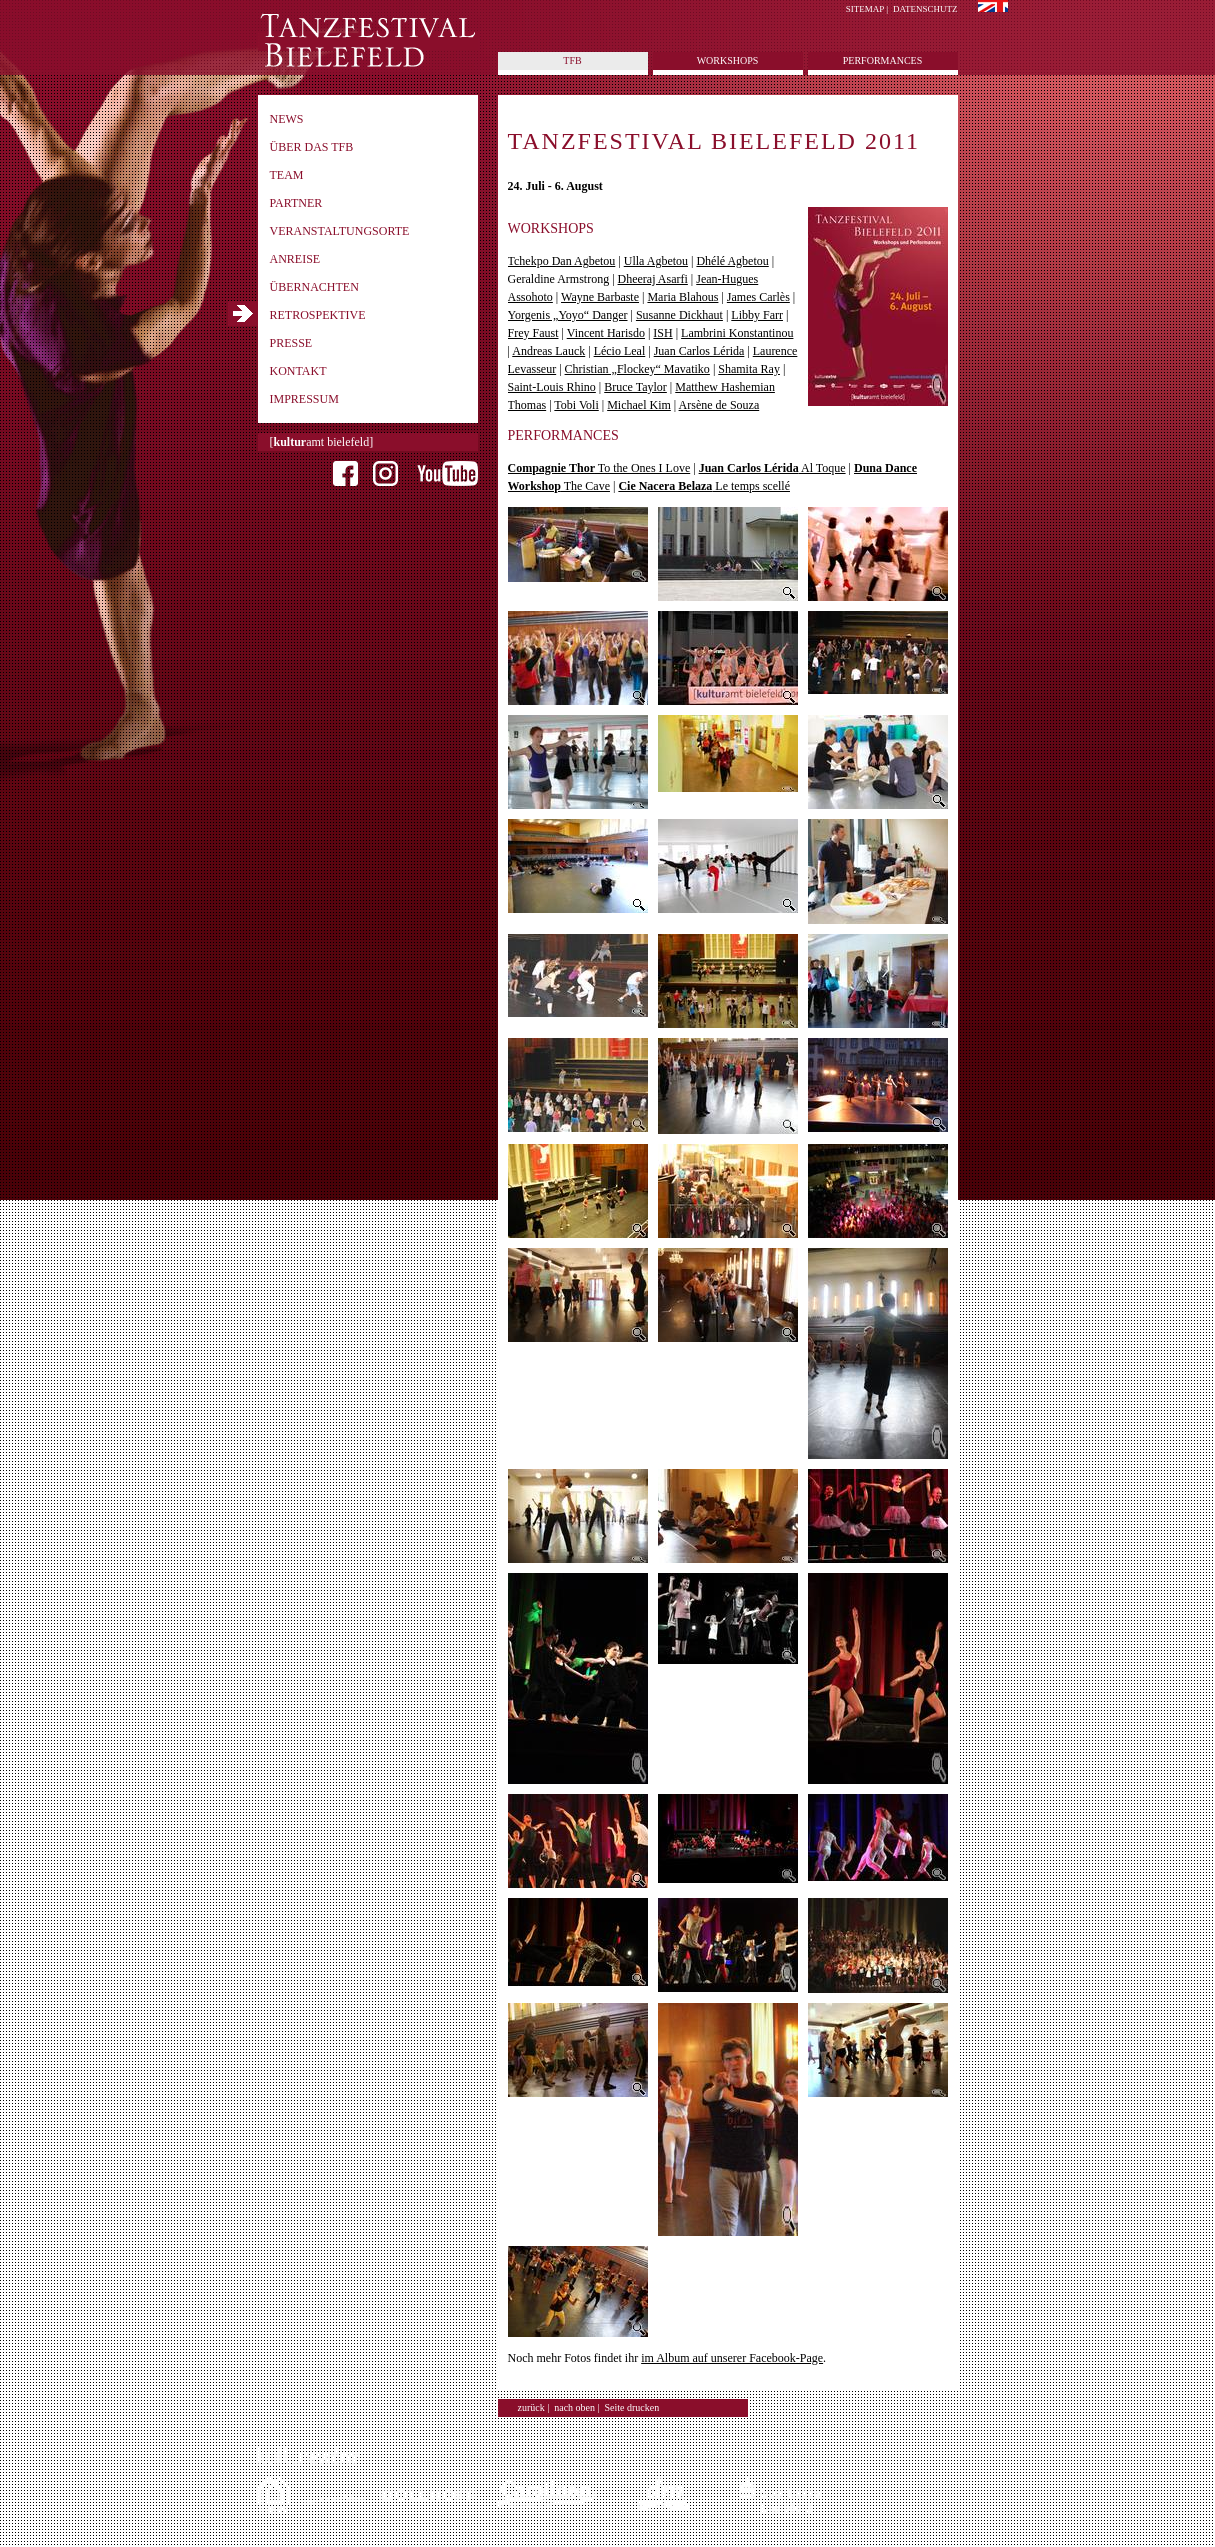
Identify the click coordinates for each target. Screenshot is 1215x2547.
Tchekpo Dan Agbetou (562, 261)
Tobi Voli (576, 405)
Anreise (295, 259)
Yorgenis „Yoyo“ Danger (568, 315)
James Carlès (758, 297)
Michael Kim (639, 405)
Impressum (304, 399)
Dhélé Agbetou (732, 261)
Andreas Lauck (548, 351)
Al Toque (772, 468)
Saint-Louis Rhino (552, 387)
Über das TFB (312, 147)
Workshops (728, 60)
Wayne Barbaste (600, 297)
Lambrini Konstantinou (737, 333)
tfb (572, 60)
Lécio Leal (620, 351)
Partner (296, 203)
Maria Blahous (682, 297)
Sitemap (865, 9)
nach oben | (576, 2407)
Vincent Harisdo (606, 333)
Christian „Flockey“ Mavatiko (637, 369)
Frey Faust (533, 333)
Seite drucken (632, 2407)
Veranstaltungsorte (340, 231)
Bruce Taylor (635, 387)
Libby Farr (757, 315)
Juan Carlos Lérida (699, 351)
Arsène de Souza (719, 405)
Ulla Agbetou (656, 261)
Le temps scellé (704, 486)
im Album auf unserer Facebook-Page (732, 2358)
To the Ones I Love (599, 468)
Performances (882, 60)
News (287, 119)
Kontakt (298, 371)
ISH (662, 333)
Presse (291, 343)
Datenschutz (925, 9)
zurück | (534, 2407)
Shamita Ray (749, 369)
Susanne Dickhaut (679, 315)
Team (287, 175)
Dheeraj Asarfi (653, 279)
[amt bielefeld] (322, 442)
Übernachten (314, 287)
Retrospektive (318, 315)
